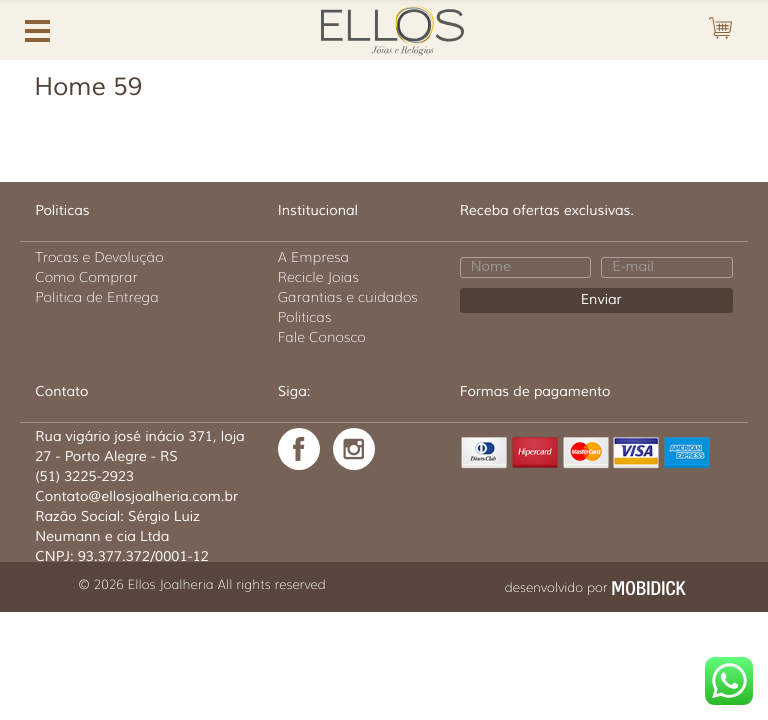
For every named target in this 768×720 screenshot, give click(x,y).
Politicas (305, 317)
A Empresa (313, 257)
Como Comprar (86, 277)
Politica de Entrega (97, 297)
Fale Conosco (322, 337)
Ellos (392, 28)
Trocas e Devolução (99, 257)
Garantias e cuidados (348, 297)
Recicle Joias (318, 277)
